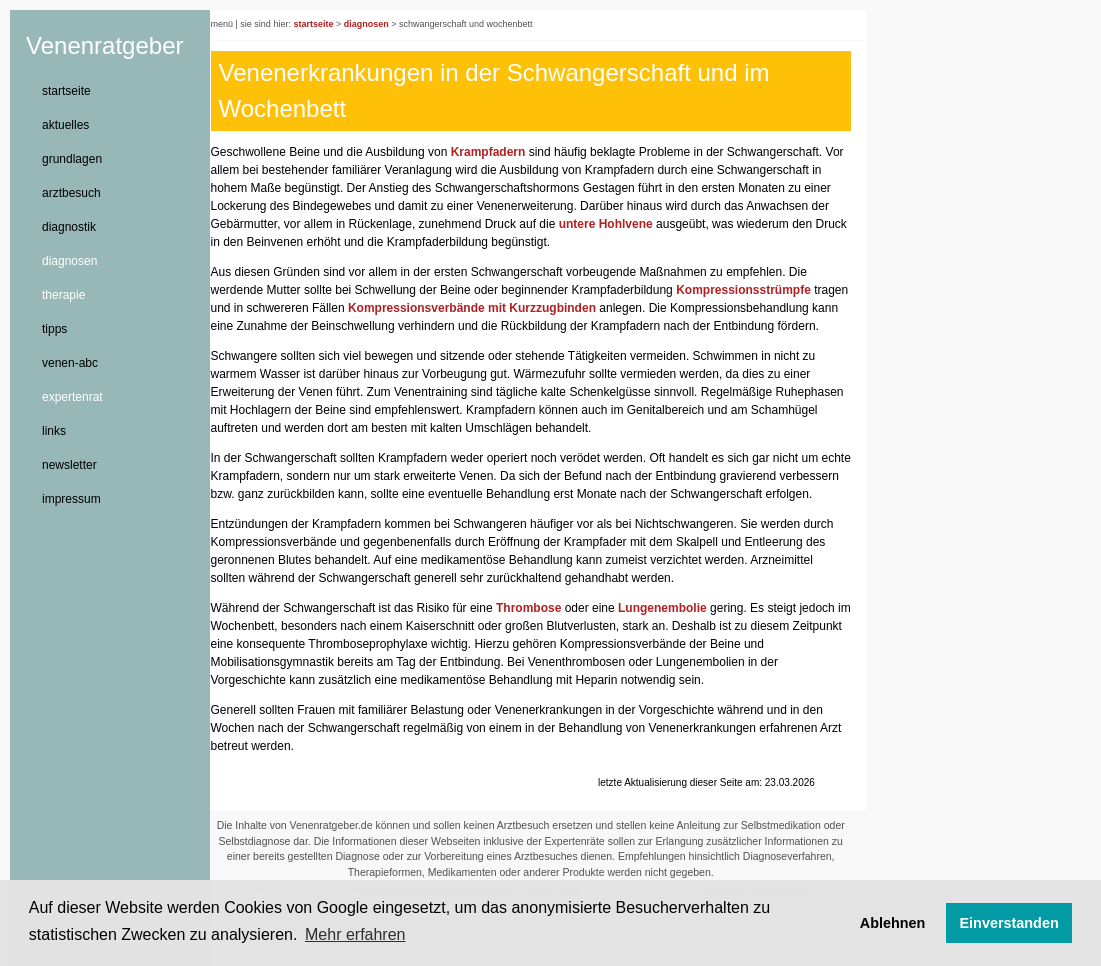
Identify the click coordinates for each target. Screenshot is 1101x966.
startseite (66, 91)
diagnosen (69, 261)
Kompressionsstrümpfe (759, 290)
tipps (54, 329)
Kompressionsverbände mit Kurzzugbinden (525, 308)
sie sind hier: (281, 24)
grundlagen (72, 159)
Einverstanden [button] (1009, 923)
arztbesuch (71, 193)
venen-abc (70, 363)
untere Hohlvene (642, 224)
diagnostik (69, 227)
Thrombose (543, 644)
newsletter (69, 465)
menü (237, 24)
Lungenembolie (678, 644)
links (54, 431)
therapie (63, 295)
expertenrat (72, 397)
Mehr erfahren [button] (355, 934)
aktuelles (65, 125)
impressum (71, 499)
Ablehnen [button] (893, 923)
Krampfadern (503, 152)
